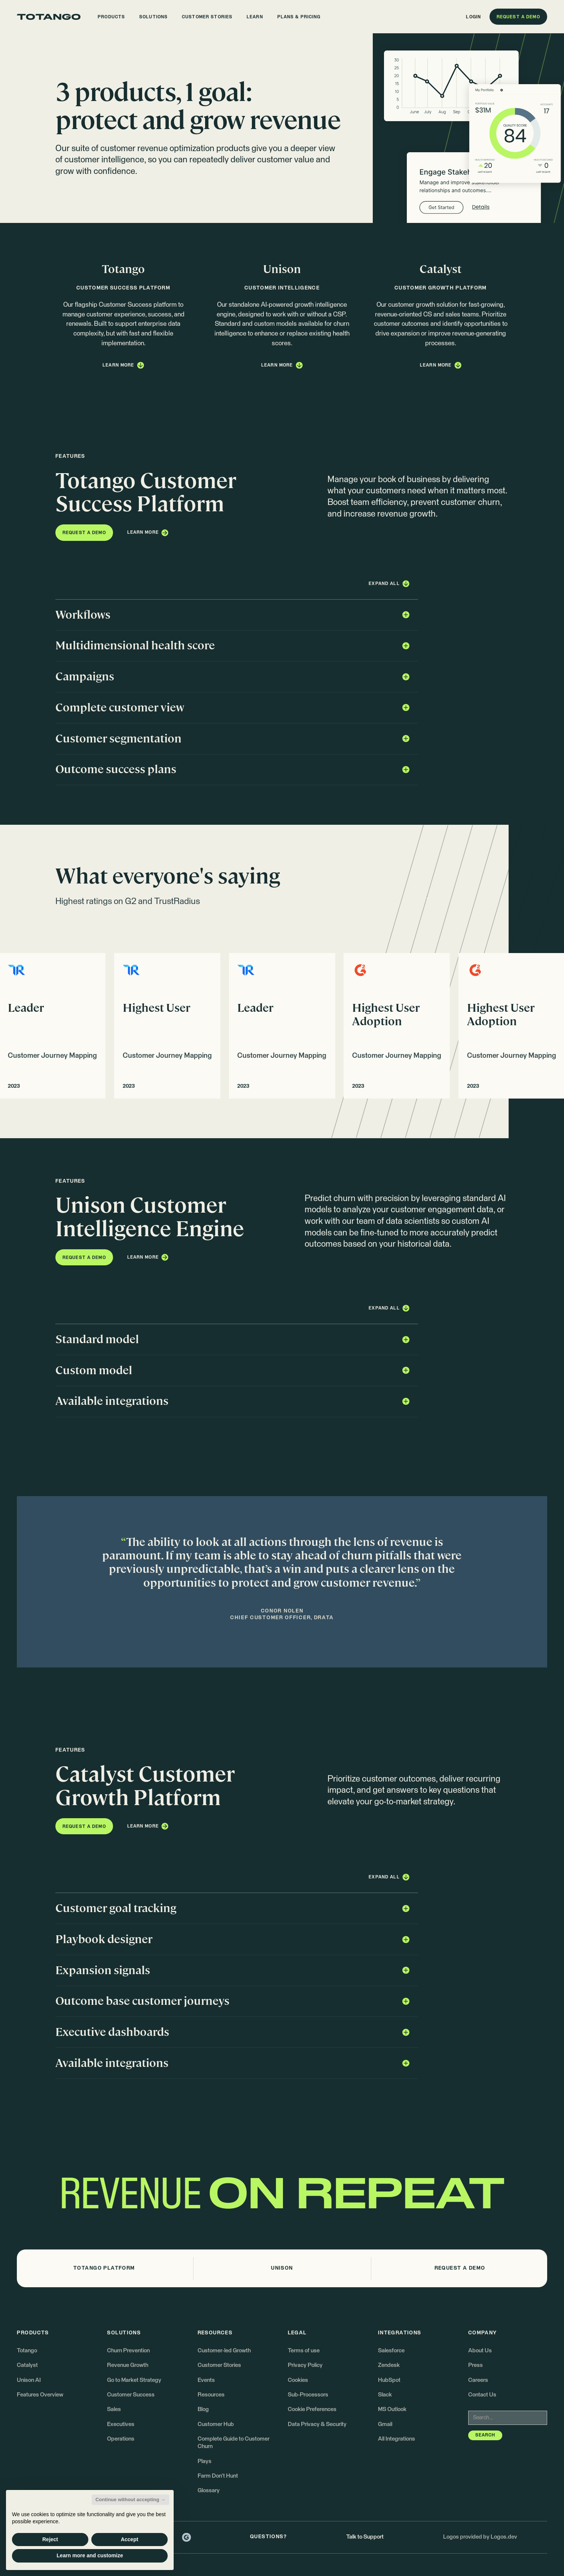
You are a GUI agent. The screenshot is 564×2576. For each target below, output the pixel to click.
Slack (385, 2395)
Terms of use (304, 2350)
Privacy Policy (305, 2365)
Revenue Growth (127, 2365)
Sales (114, 2409)
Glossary (209, 2490)
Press (475, 2365)
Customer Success (131, 2395)
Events (206, 2380)
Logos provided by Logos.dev (480, 2537)
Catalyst (27, 2365)
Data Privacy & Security (317, 2424)
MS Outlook (392, 2409)
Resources (211, 2395)
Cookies (298, 2380)
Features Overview (40, 2395)
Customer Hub (216, 2424)
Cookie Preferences (312, 2409)
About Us (480, 2350)
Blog (203, 2409)
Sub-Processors (308, 2395)
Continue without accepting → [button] (130, 2499)
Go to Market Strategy (134, 2380)
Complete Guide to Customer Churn (233, 2442)
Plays (204, 2461)
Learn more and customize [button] (90, 2555)
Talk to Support (365, 2537)
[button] (111, 17)
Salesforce (391, 2350)
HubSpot (389, 2380)
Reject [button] (50, 2539)
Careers (478, 2380)
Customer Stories (219, 2365)
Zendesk (389, 2365)
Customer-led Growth (224, 2350)
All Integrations (396, 2439)
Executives (120, 2424)
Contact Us (482, 2395)
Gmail (385, 2424)
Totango (27, 2350)
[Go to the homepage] (48, 16)
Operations (120, 2439)
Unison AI (29, 2380)
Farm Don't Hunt (218, 2476)
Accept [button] (129, 2539)
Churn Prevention (128, 2350)
